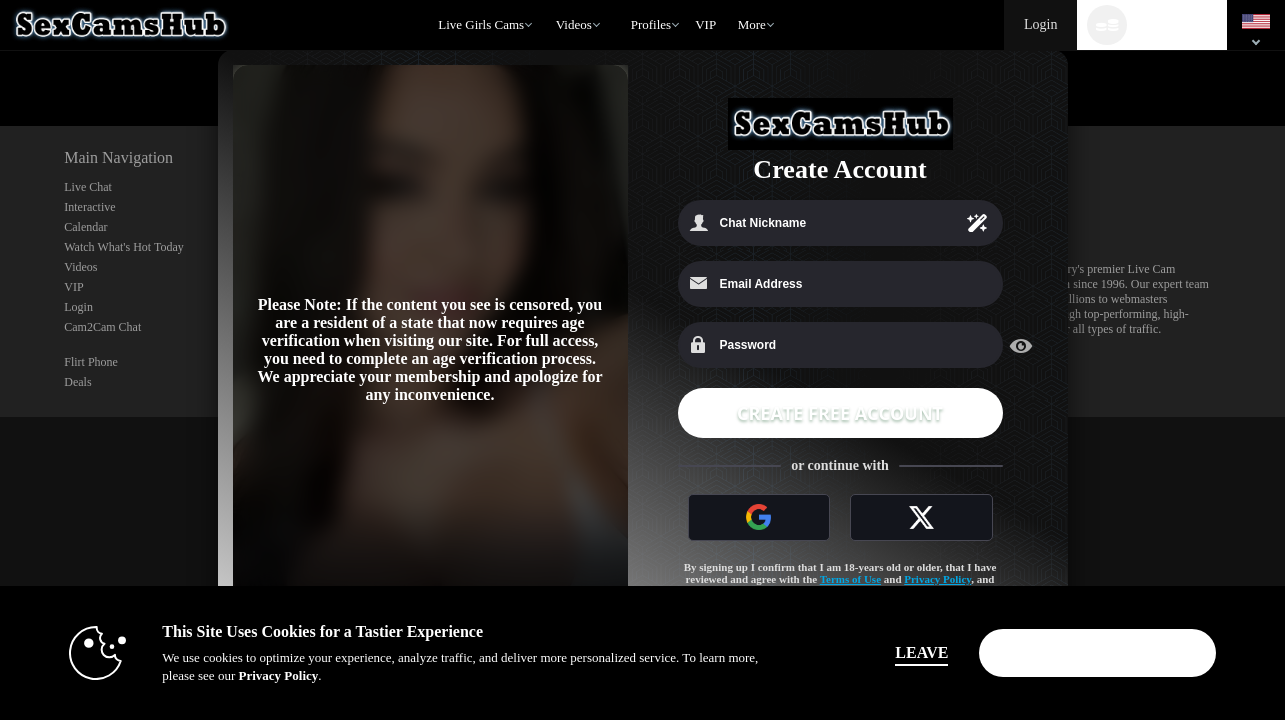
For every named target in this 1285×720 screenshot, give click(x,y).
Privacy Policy (937, 579)
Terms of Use (850, 579)
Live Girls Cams (481, 24)
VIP (705, 24)
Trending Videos (546, 0)
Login (1040, 24)
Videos (574, 24)
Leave (921, 652)
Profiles (651, 24)
